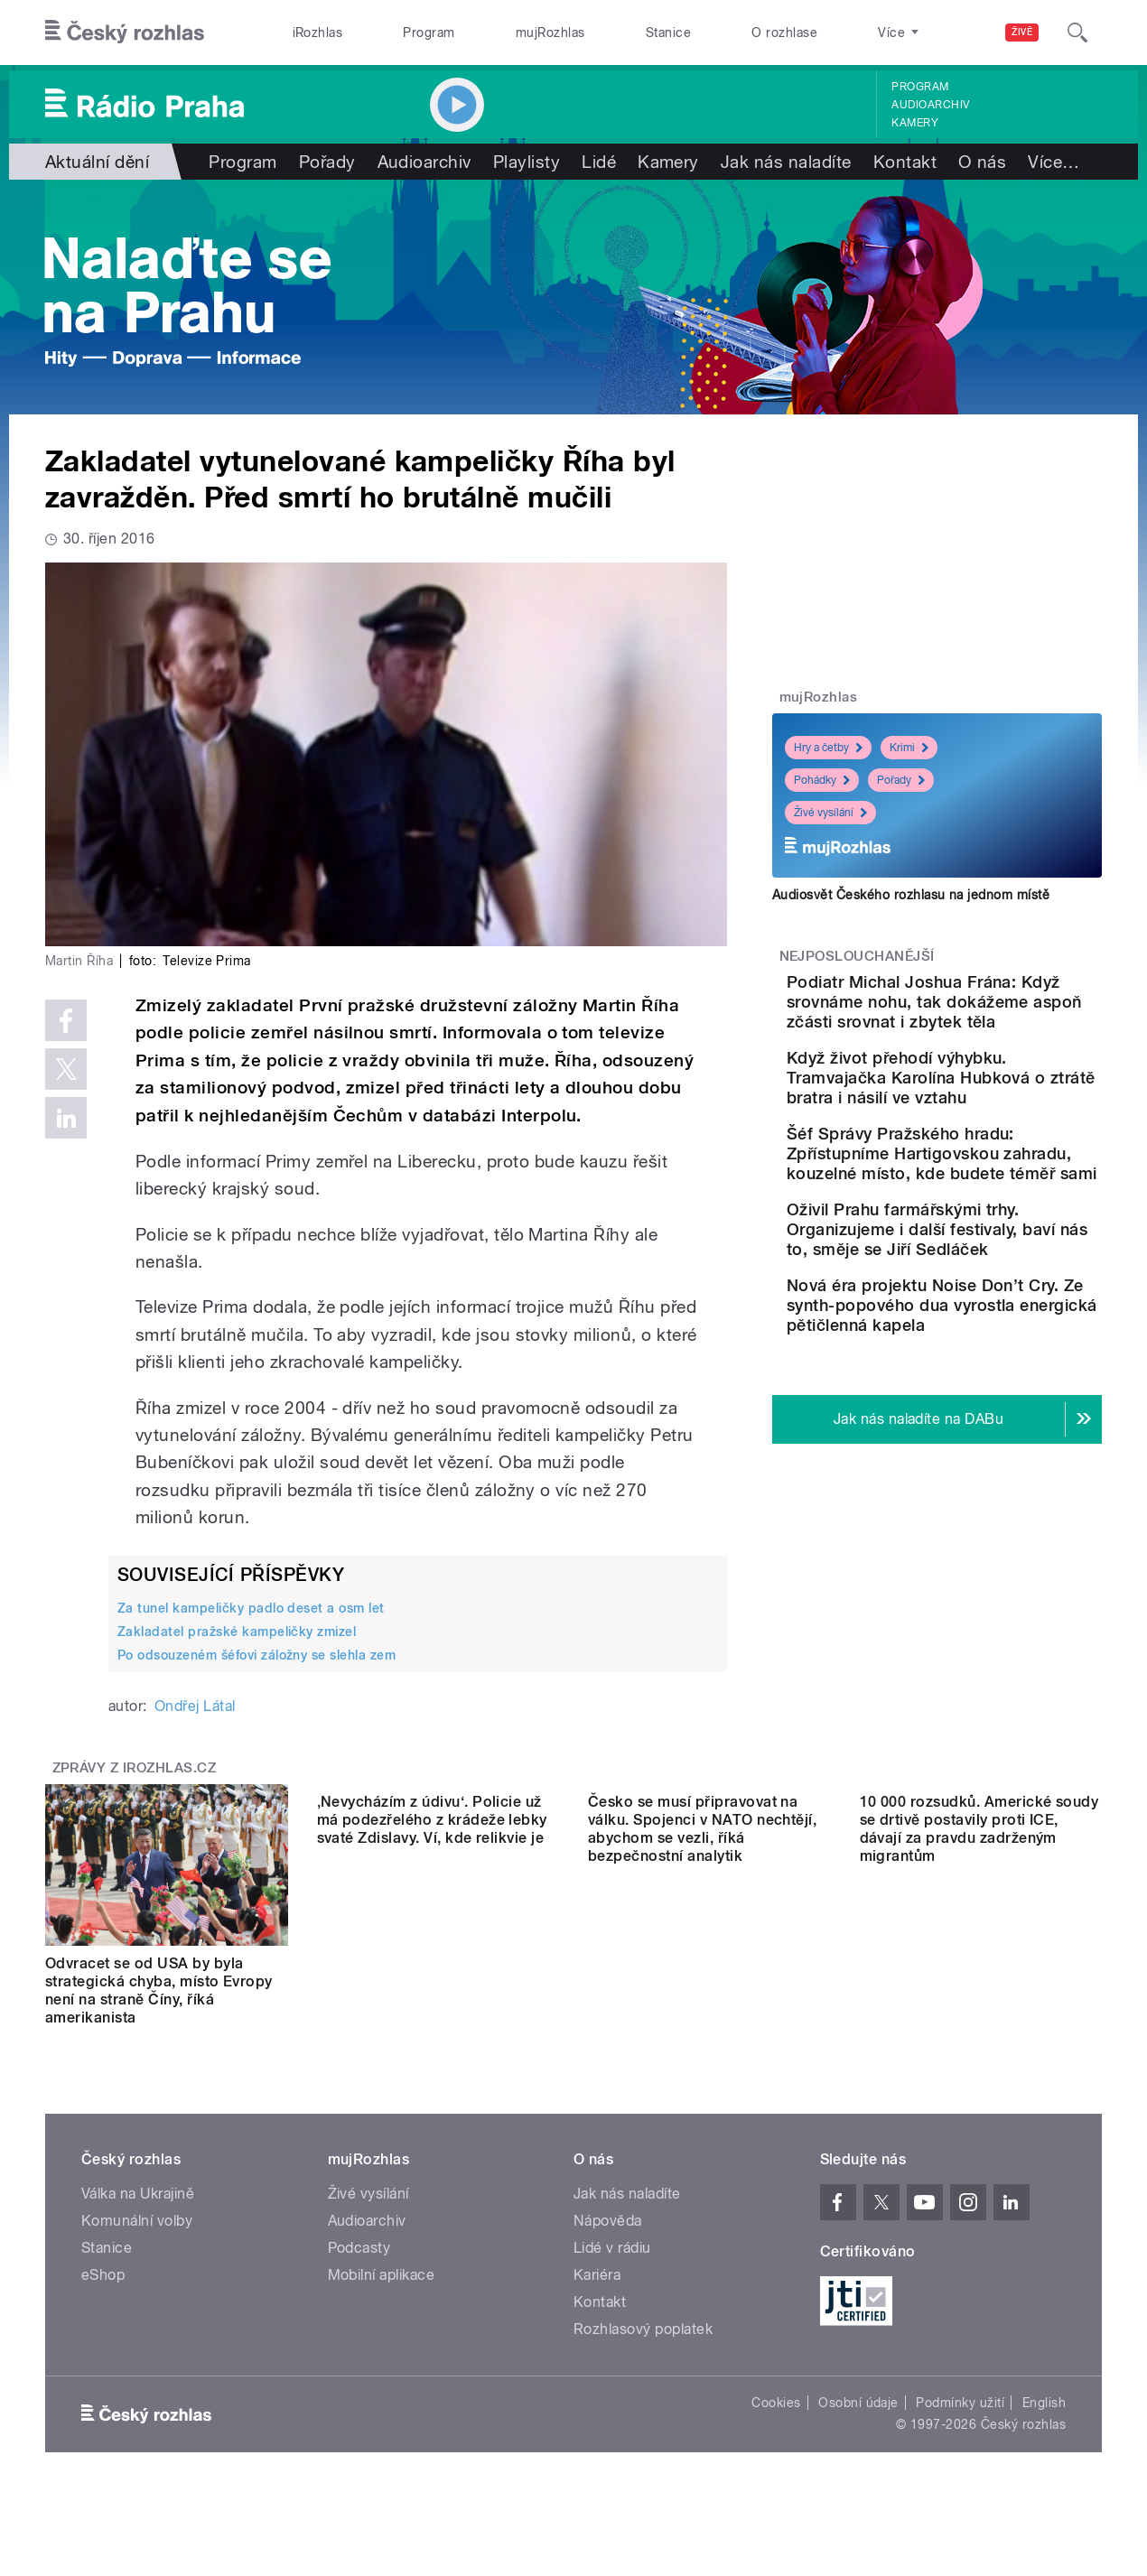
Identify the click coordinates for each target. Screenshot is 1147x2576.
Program (428, 32)
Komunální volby (136, 2220)
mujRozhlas (550, 32)
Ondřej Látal (195, 1706)
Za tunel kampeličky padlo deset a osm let (251, 1608)
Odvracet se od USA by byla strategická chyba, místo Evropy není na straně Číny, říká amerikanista (159, 1990)
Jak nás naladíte (786, 162)
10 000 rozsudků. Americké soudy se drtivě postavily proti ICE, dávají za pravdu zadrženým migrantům (979, 1990)
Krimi (909, 747)
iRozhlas (318, 32)
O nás (982, 162)
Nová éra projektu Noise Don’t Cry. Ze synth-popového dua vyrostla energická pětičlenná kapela (982, 1424)
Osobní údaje (858, 2402)
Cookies (775, 2402)
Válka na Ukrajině (137, 2193)
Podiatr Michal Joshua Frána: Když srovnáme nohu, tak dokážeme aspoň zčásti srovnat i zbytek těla (995, 1011)
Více (1053, 162)
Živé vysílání (830, 812)
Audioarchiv (930, 104)
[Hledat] (1077, 32)
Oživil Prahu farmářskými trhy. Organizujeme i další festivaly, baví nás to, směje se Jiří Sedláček (986, 1318)
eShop (103, 2274)
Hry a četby (828, 747)
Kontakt (905, 162)
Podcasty (359, 2247)
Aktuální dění (97, 162)
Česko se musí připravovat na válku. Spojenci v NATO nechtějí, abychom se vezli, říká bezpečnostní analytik (702, 1990)
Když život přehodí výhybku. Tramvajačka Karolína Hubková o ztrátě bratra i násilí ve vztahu (990, 1107)
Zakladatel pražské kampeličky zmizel (236, 1631)
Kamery (914, 122)
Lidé (599, 162)
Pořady (327, 162)
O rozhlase (784, 32)
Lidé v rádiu (612, 2247)
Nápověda (608, 2220)
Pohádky (822, 780)
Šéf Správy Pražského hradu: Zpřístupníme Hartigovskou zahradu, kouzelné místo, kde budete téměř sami (976, 1213)
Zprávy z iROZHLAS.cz (134, 1768)
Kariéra (597, 2274)
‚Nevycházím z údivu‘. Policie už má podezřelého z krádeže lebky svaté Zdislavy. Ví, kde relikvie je (432, 1981)
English (1044, 2402)
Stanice (668, 32)
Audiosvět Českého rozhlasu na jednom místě (910, 895)
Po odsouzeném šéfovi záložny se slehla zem (256, 1655)
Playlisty (526, 162)
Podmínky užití (960, 2402)
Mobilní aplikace (381, 2274)
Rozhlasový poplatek (643, 2329)
